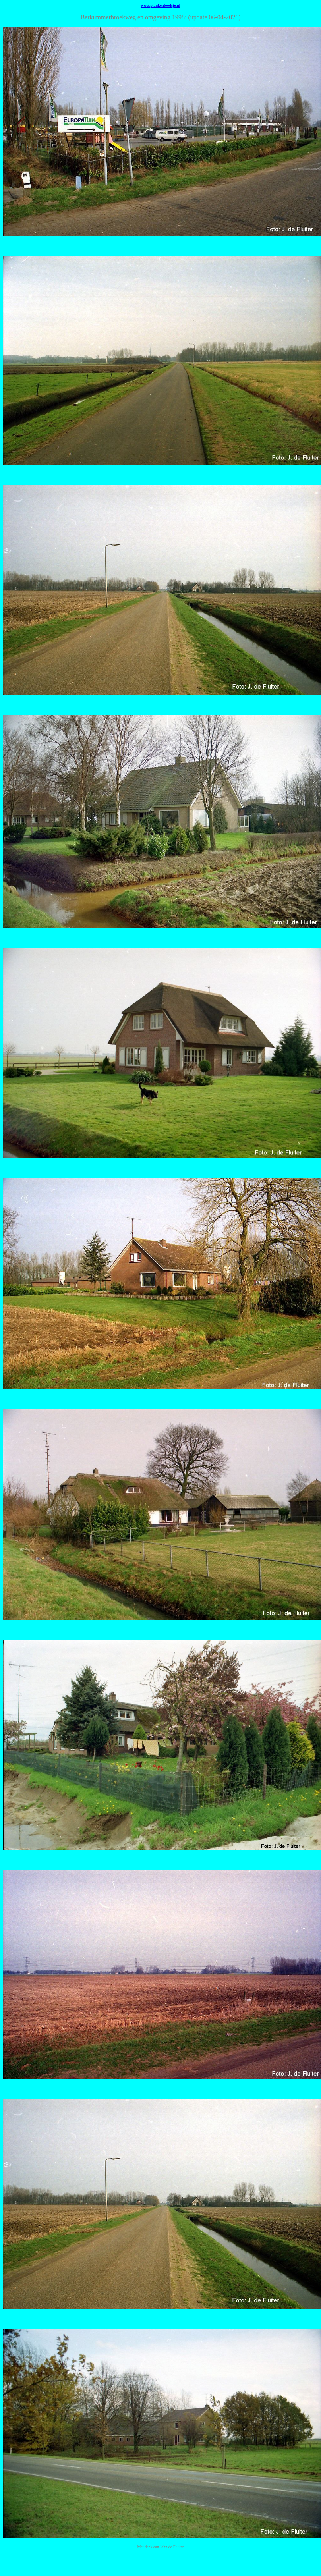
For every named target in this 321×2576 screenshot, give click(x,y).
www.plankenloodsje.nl (160, 5)
